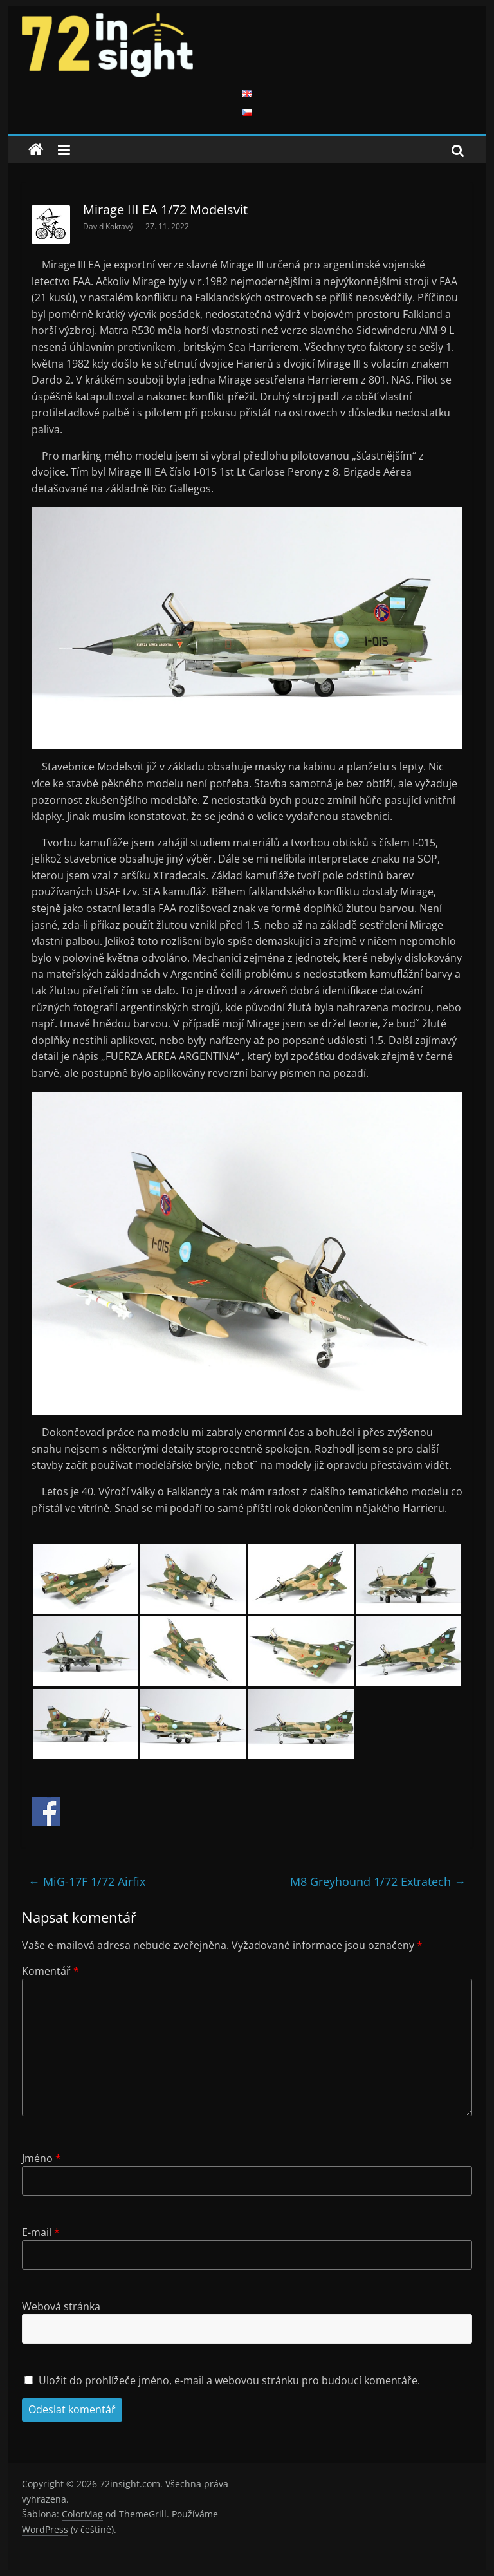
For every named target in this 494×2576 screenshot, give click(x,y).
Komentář (50, 1971)
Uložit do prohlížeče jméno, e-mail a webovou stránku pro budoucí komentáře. (229, 2380)
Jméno (41, 2158)
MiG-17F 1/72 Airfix (86, 1881)
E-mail (41, 2232)
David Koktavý (109, 226)
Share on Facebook (46, 1811)
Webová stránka (61, 2306)
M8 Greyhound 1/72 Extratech (378, 1881)
